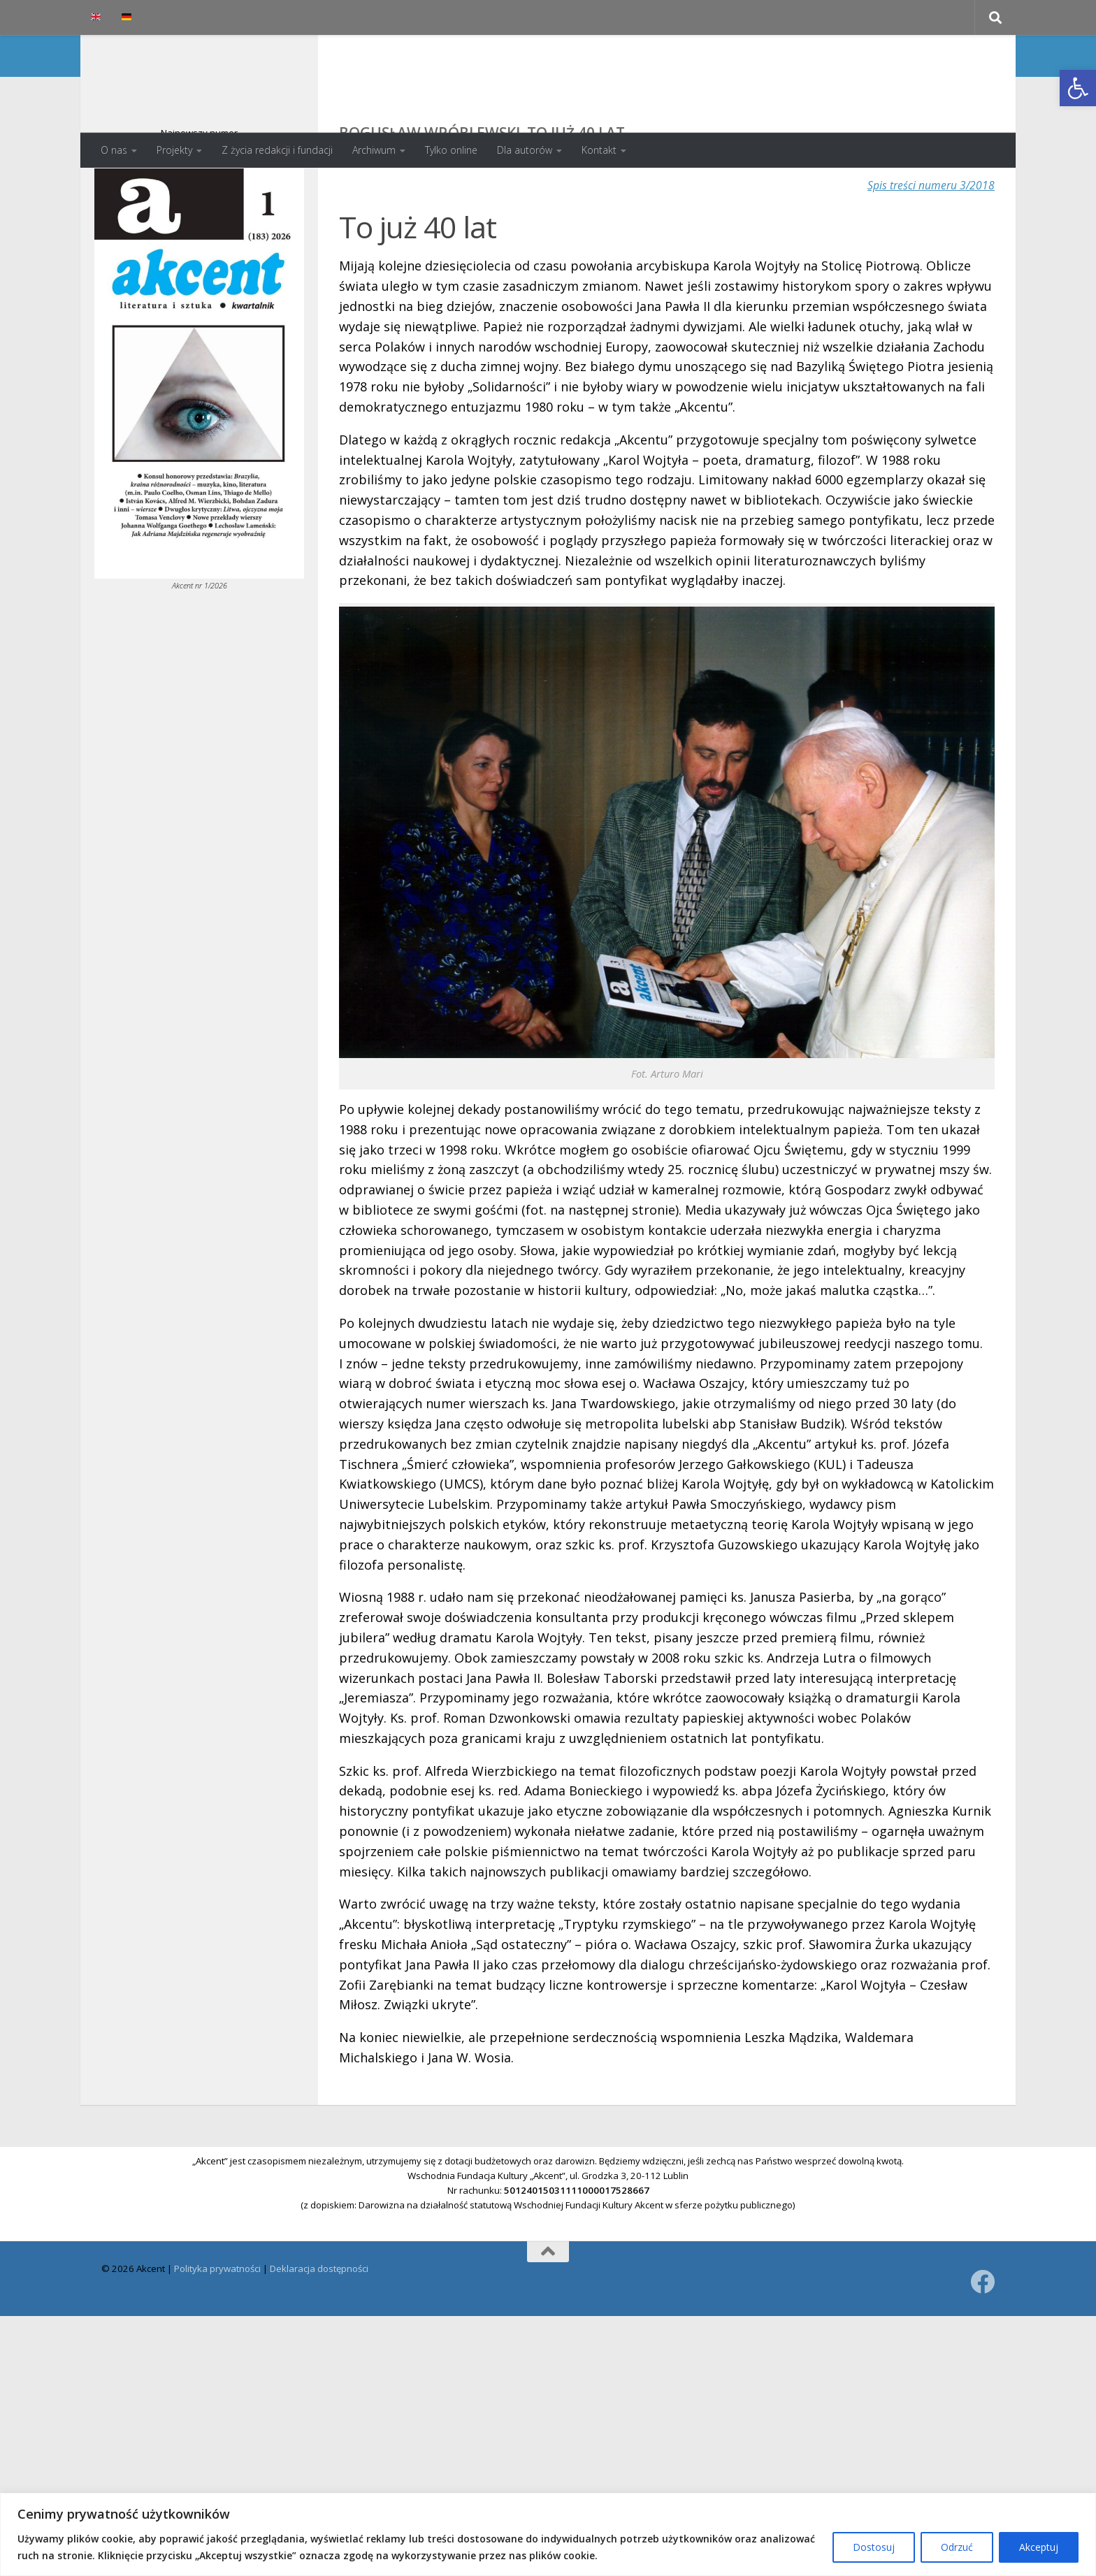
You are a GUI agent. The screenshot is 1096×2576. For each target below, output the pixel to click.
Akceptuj (1038, 2547)
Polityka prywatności (217, 2324)
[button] (1078, 88)
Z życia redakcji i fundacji (277, 150)
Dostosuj (874, 2547)
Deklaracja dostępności (319, 2324)
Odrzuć (957, 2547)
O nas (114, 150)
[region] (548, 2534)
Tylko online (451, 150)
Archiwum (374, 150)
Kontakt (599, 150)
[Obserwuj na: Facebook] (982, 2337)
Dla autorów (524, 150)
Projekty (174, 150)
